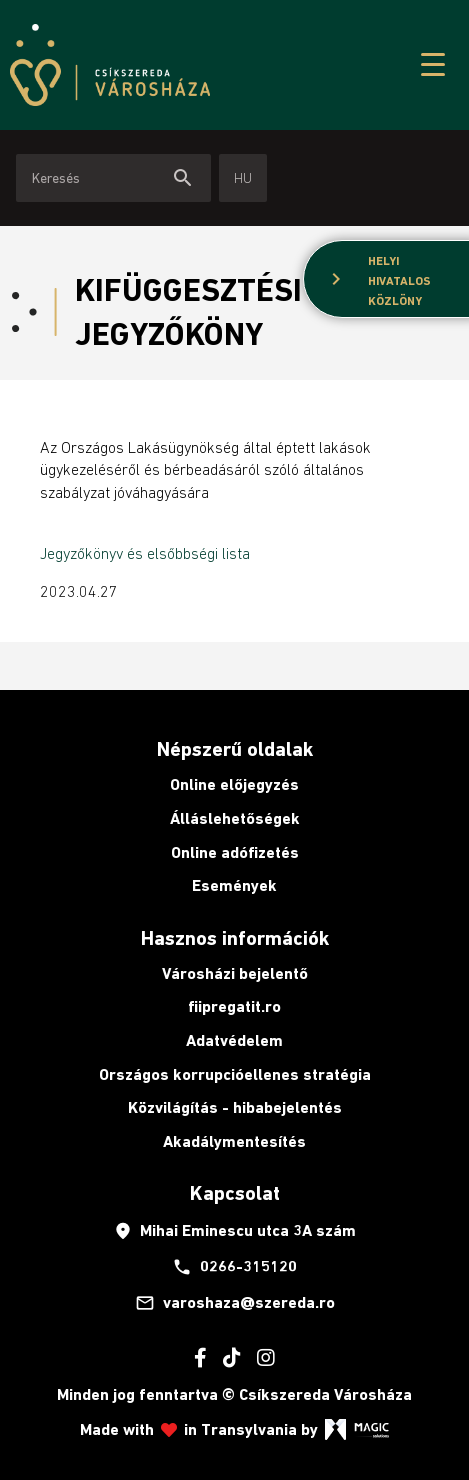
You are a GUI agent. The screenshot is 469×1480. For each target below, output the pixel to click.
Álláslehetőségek (235, 818)
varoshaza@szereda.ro (235, 1303)
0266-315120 (234, 1267)
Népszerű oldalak (235, 749)
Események (234, 885)
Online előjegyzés (234, 784)
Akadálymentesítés (234, 1141)
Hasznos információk (235, 938)
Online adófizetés (235, 852)
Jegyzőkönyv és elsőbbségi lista (145, 553)
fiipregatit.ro (234, 1006)
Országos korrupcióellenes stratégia (235, 1074)
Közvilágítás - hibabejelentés (235, 1107)
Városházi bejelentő (235, 973)
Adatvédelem (234, 1040)
